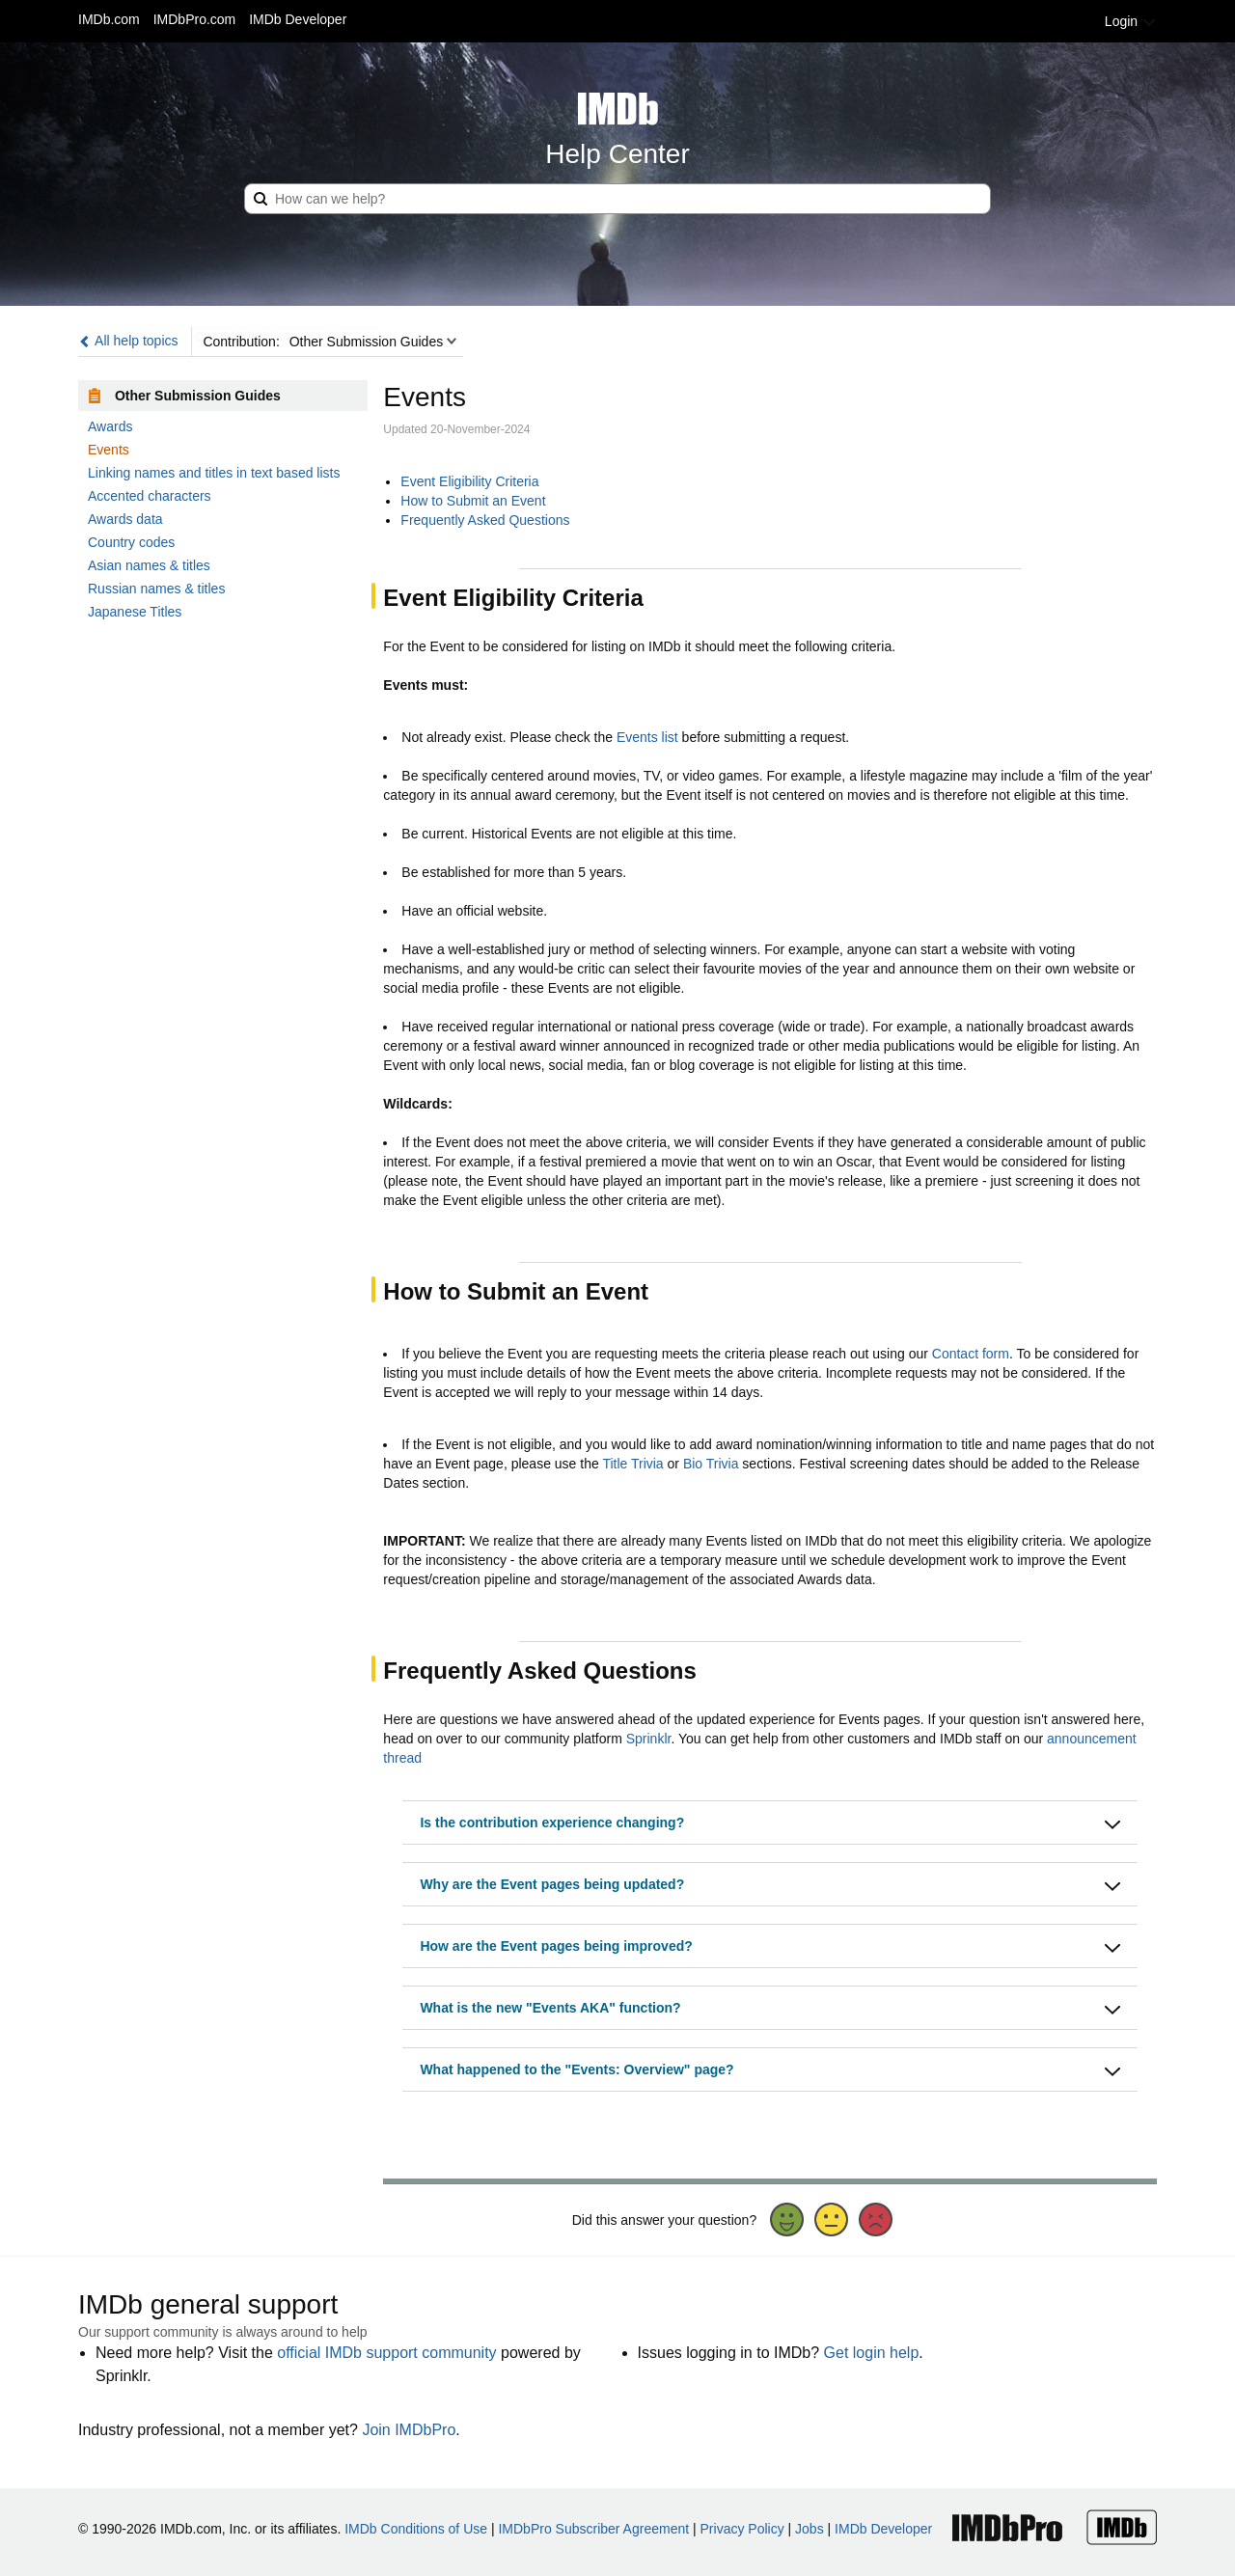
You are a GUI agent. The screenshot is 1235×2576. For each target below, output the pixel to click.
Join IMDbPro (408, 2430)
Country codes (131, 542)
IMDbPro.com (194, 19)
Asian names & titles (149, 565)
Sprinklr (649, 1738)
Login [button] (1131, 21)
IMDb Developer (297, 19)
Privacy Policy (742, 2528)
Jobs (809, 2528)
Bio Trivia (711, 1463)
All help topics (128, 340)
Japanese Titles (134, 611)
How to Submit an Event (472, 500)
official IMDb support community (386, 2352)
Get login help (871, 2352)
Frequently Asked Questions (484, 520)
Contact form (970, 1353)
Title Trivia (632, 1463)
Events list (647, 737)
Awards (110, 426)
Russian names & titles (156, 588)
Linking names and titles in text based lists (214, 472)
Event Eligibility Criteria (469, 481)
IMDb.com (109, 19)
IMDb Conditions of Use (415, 2528)
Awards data (125, 519)
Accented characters (149, 496)
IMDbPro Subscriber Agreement (593, 2528)
